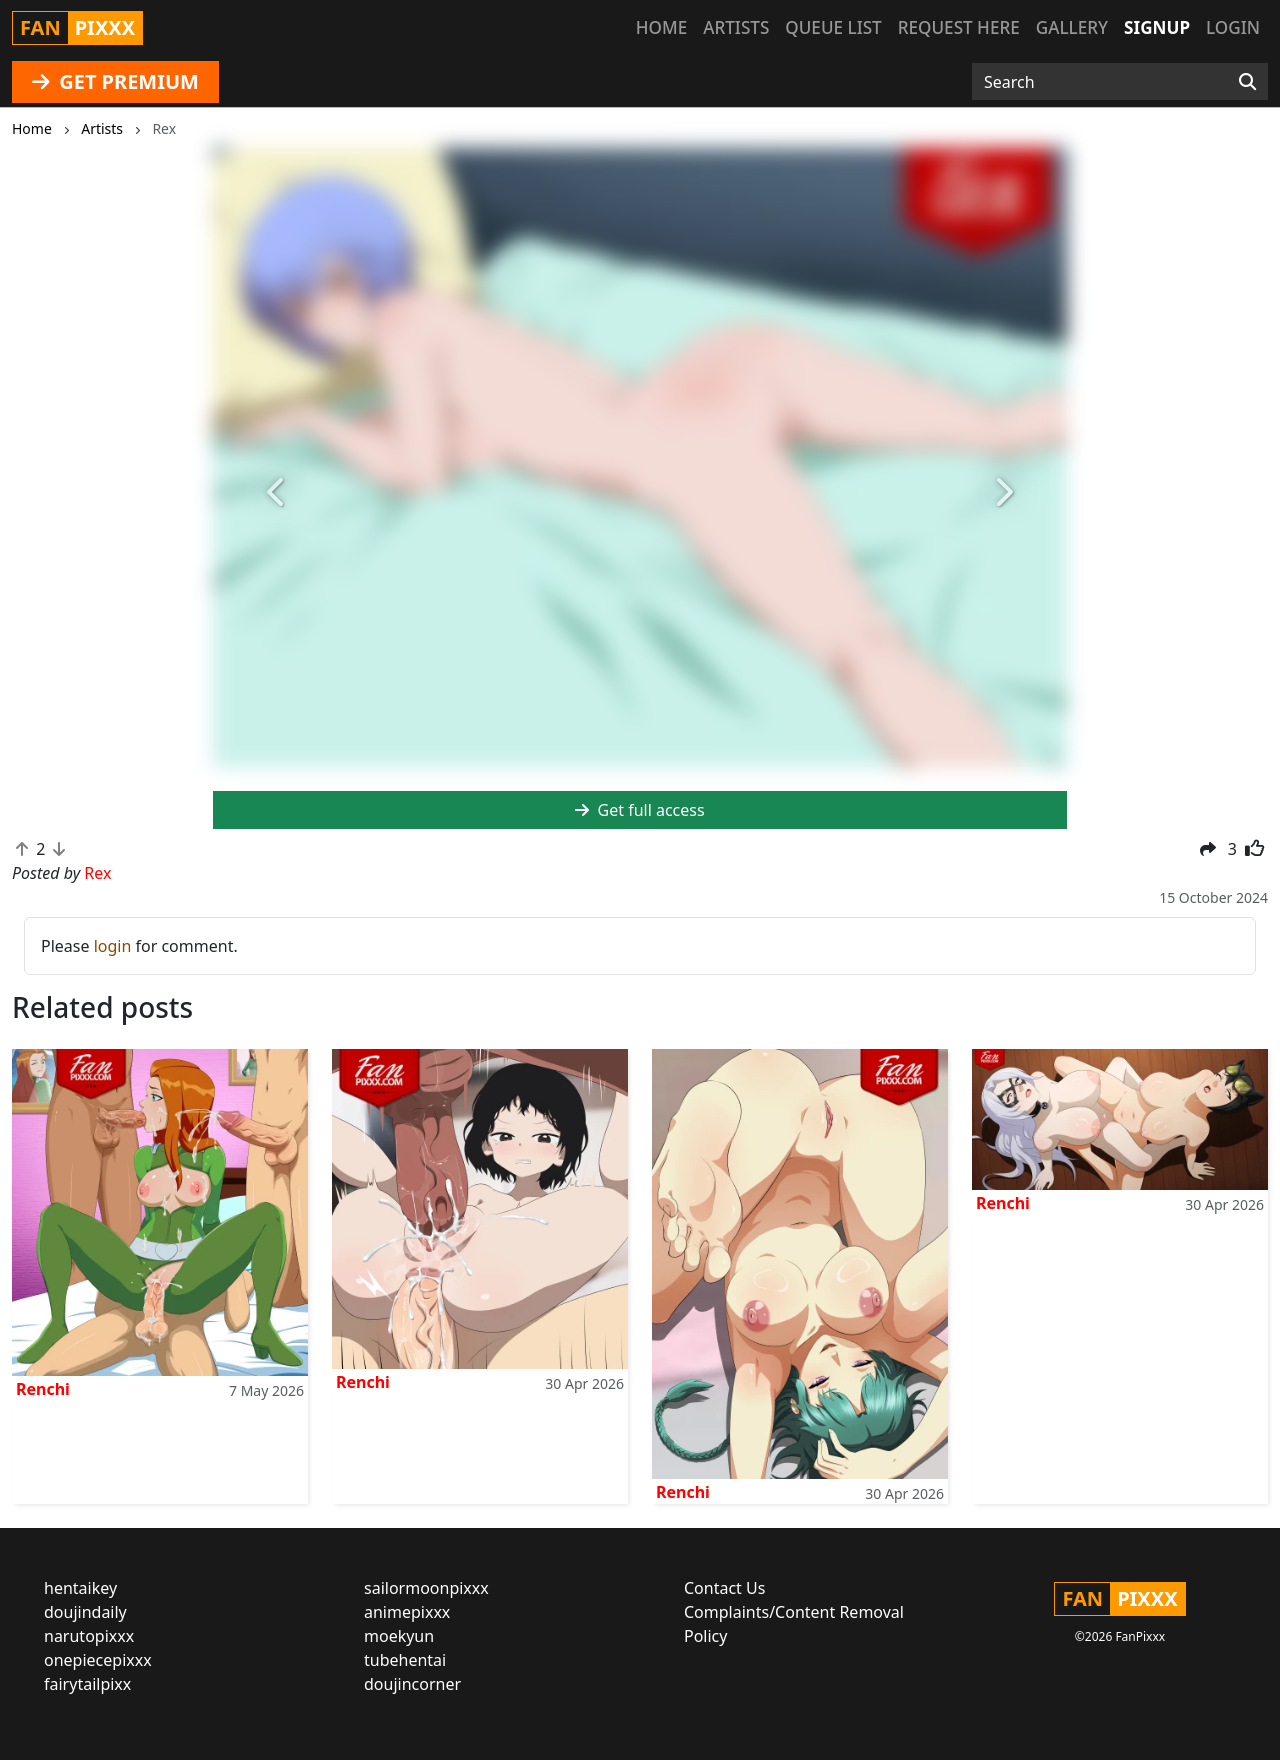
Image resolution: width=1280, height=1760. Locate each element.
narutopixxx (89, 1636)
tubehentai (405, 1660)
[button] (277, 492)
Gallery (1072, 27)
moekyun (399, 1636)
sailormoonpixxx (426, 1588)
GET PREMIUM (115, 81)
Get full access (639, 810)
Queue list (833, 27)
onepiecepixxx (98, 1660)
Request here (959, 27)
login (113, 946)
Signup (1157, 27)
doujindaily (85, 1612)
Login (1233, 27)
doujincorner (412, 1684)
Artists (736, 27)
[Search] (1247, 82)
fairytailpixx (87, 1684)
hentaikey (80, 1588)
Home (661, 27)
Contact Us (724, 1588)
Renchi (43, 1389)
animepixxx (407, 1612)
